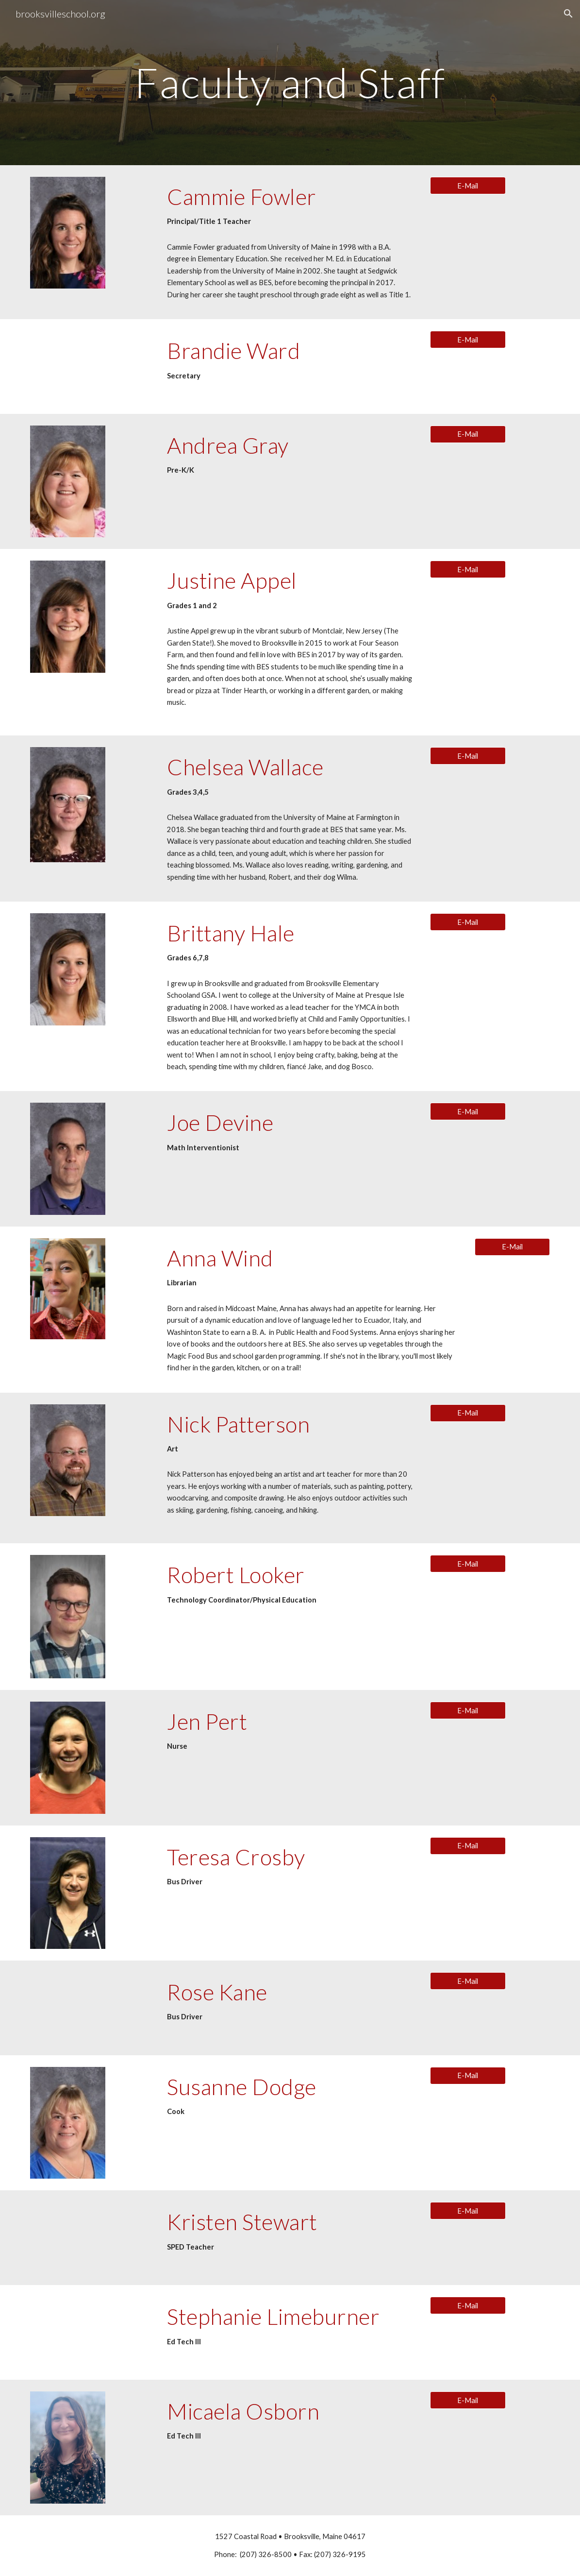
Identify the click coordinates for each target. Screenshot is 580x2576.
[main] (290, 82)
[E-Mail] (468, 185)
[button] (568, 13)
